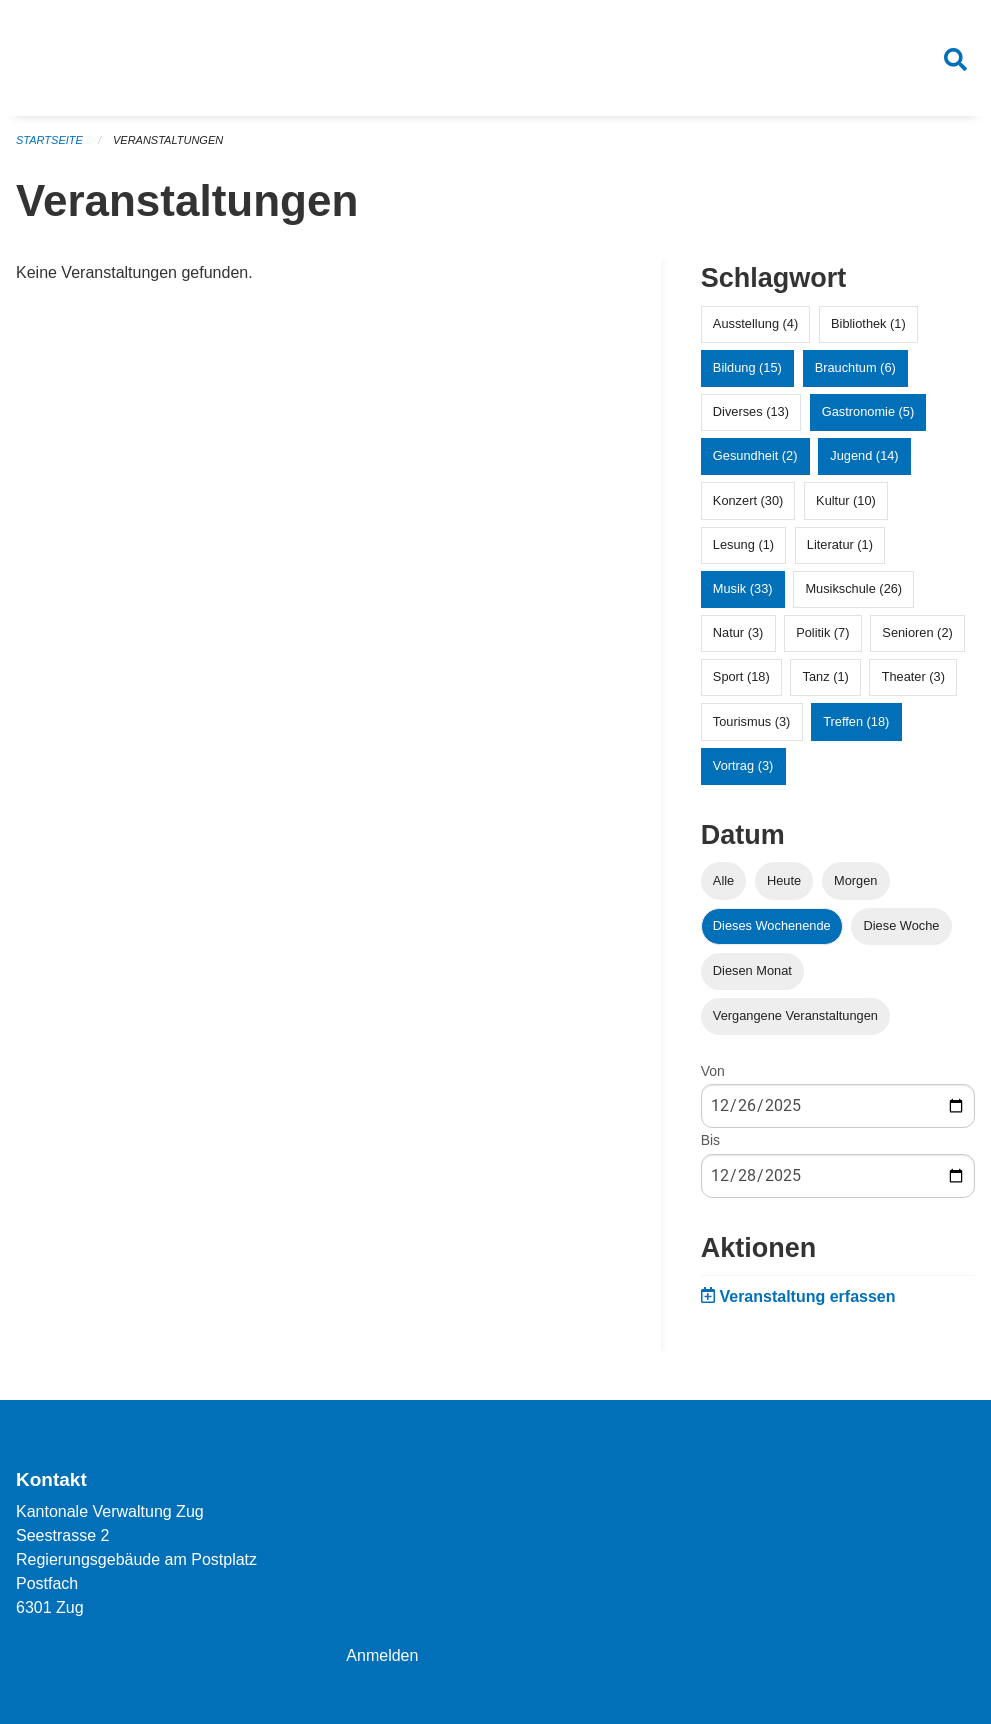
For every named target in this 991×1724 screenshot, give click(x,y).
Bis (710, 1140)
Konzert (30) (748, 500)
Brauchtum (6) (855, 367)
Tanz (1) (826, 676)
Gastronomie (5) (868, 411)
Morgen (855, 880)
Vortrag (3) (743, 765)
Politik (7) (822, 632)
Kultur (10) (846, 500)
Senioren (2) (917, 632)
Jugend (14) (864, 455)
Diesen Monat (752, 970)
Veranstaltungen (168, 140)
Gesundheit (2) (755, 455)
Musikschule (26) (853, 588)
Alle (723, 880)
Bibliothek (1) (868, 323)
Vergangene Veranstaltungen (795, 1015)
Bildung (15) (747, 367)
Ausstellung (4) (755, 323)
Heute (784, 880)
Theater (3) (913, 676)
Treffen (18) (856, 721)
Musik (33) (743, 588)
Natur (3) (738, 632)
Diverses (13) (751, 411)
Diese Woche (902, 925)
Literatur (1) (840, 544)
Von (713, 1071)
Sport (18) (741, 676)
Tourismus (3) (752, 721)
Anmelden (382, 1655)
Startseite (49, 140)
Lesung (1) (743, 544)
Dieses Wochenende (772, 925)
